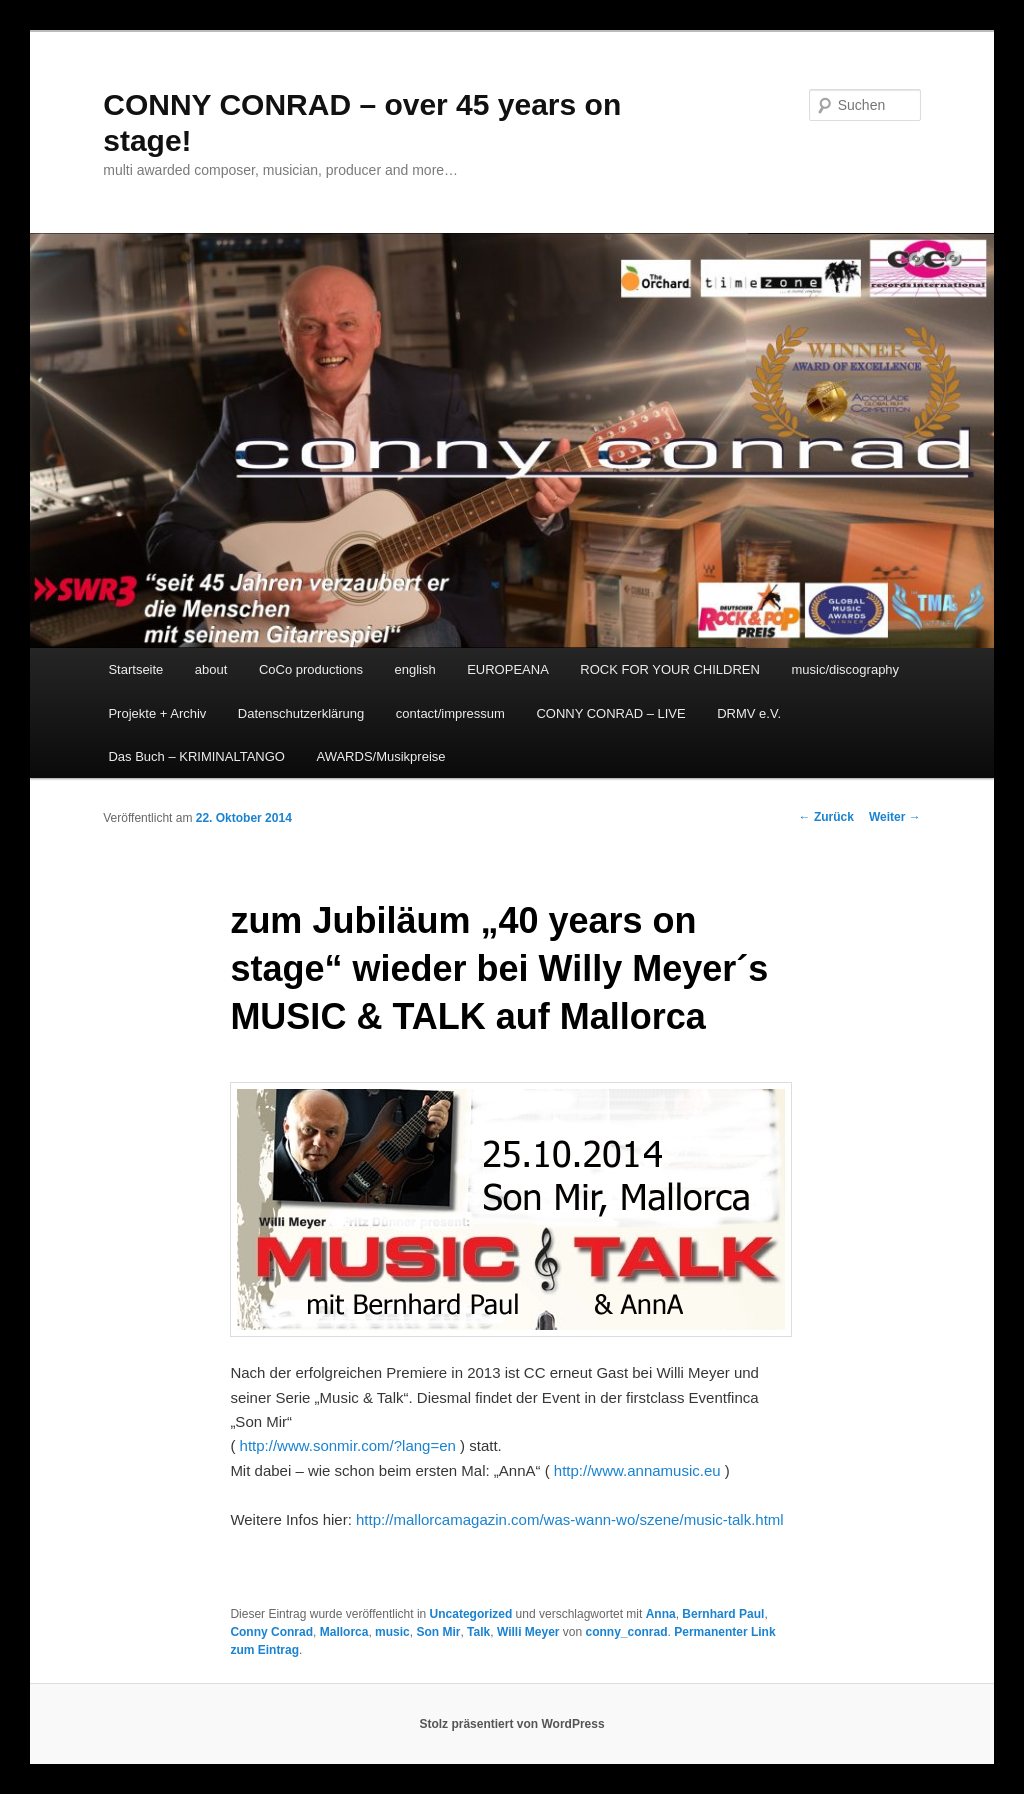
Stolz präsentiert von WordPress (511, 1724)
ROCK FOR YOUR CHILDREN (670, 669)
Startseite (135, 669)
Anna (661, 1614)
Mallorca (344, 1632)
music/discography (845, 669)
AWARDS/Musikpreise (380, 756)
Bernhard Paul (723, 1614)
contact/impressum (450, 713)
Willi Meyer (528, 1632)
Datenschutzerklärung (301, 713)
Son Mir (438, 1632)
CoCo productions (311, 669)
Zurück (826, 817)
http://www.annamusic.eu (639, 1470)
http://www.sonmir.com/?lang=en (350, 1445)
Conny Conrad (271, 1632)
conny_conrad (627, 1632)
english (414, 669)
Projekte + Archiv (157, 713)
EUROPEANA (508, 669)
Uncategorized (471, 1614)
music (392, 1632)
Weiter (895, 817)
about (211, 669)
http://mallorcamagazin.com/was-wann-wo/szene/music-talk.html (570, 1519)
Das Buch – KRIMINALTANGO (196, 756)
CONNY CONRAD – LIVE (610, 713)
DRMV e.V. (749, 713)
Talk (478, 1632)
